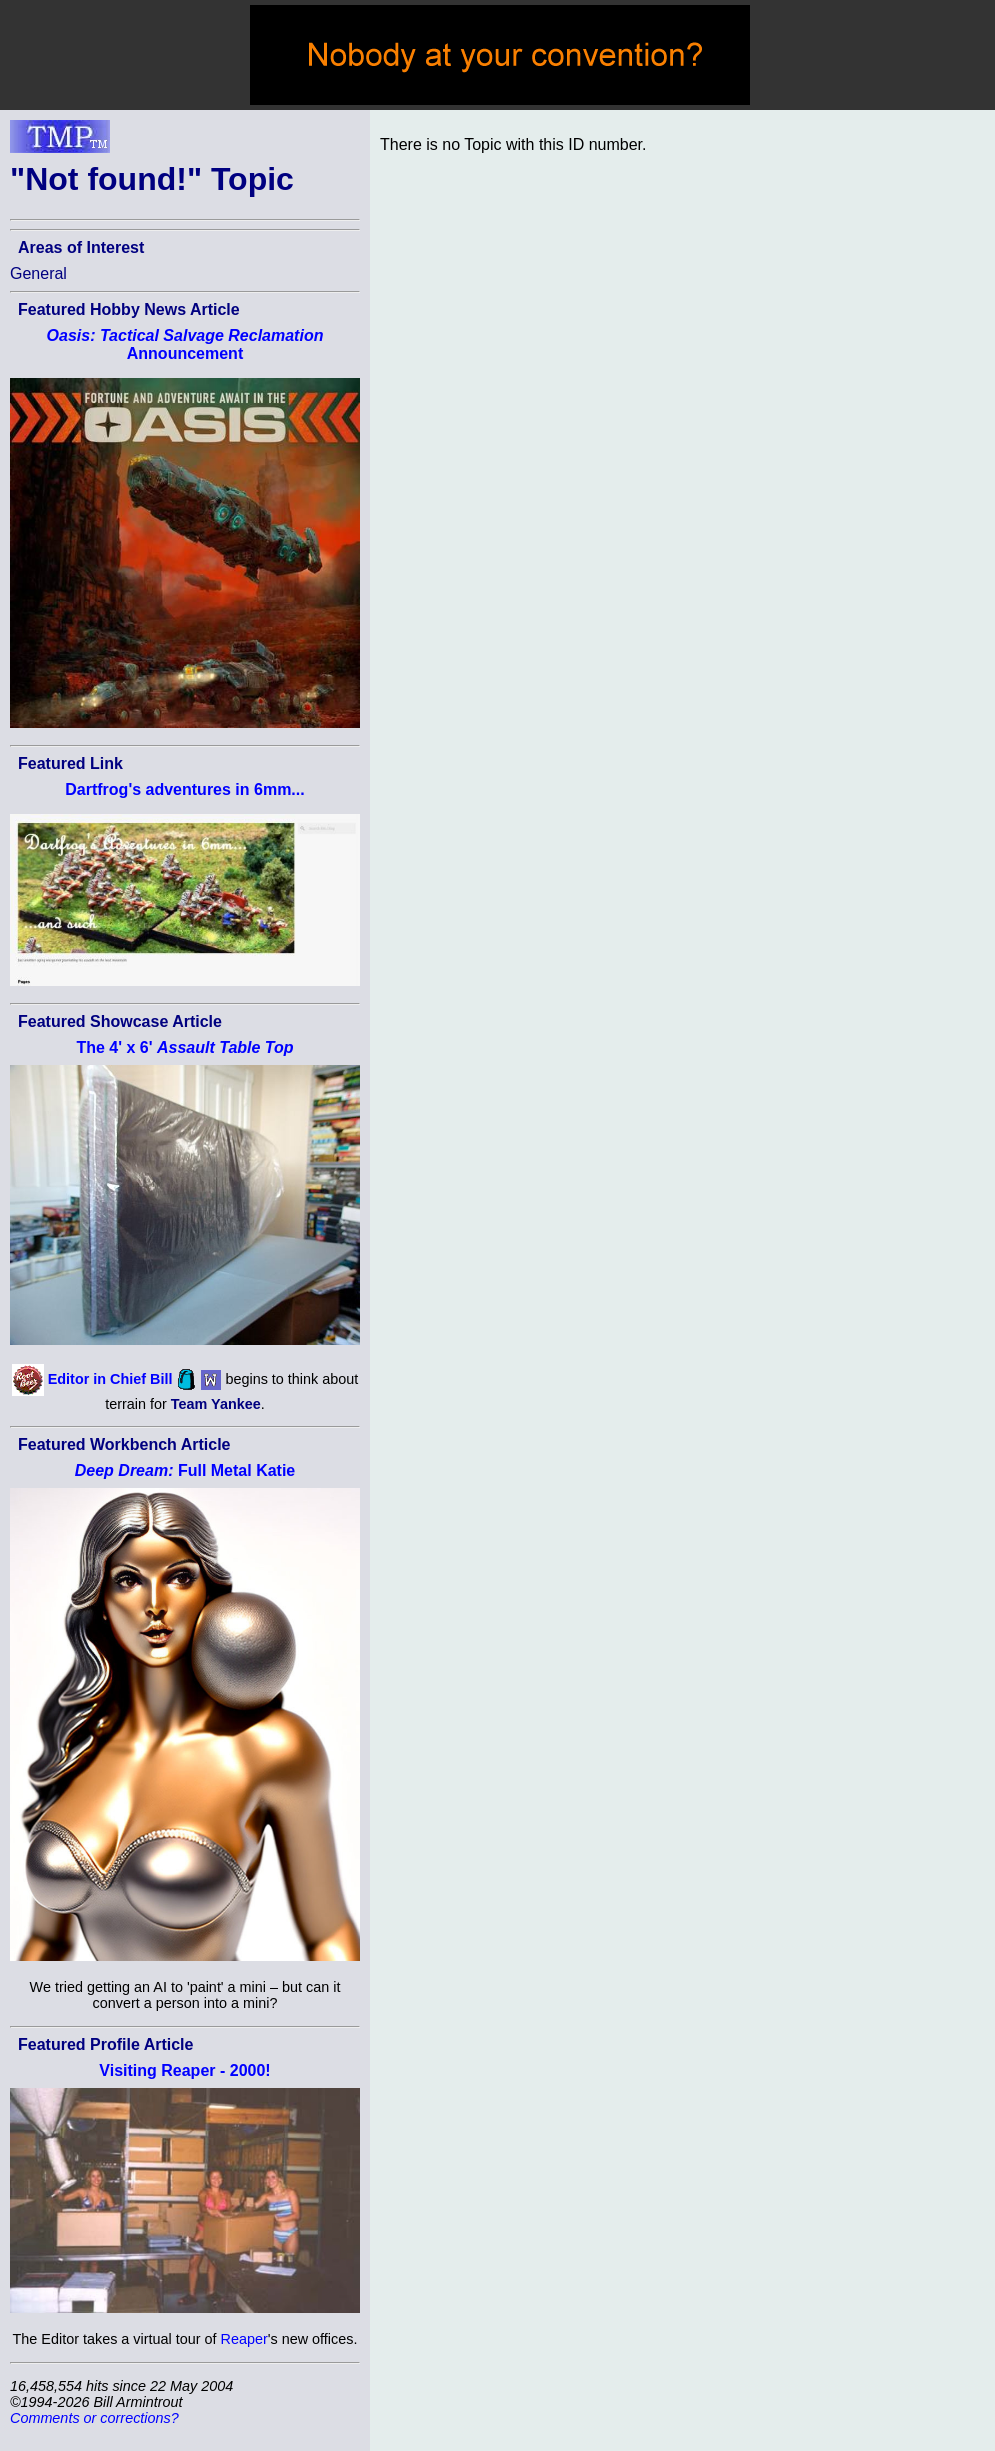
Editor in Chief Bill (110, 1379)
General (38, 273)
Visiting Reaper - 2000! (184, 2070)
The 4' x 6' (184, 1047)
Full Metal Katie (185, 1470)
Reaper (244, 2339)
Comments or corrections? (94, 2418)
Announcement (185, 344)
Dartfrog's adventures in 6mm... (184, 789)
